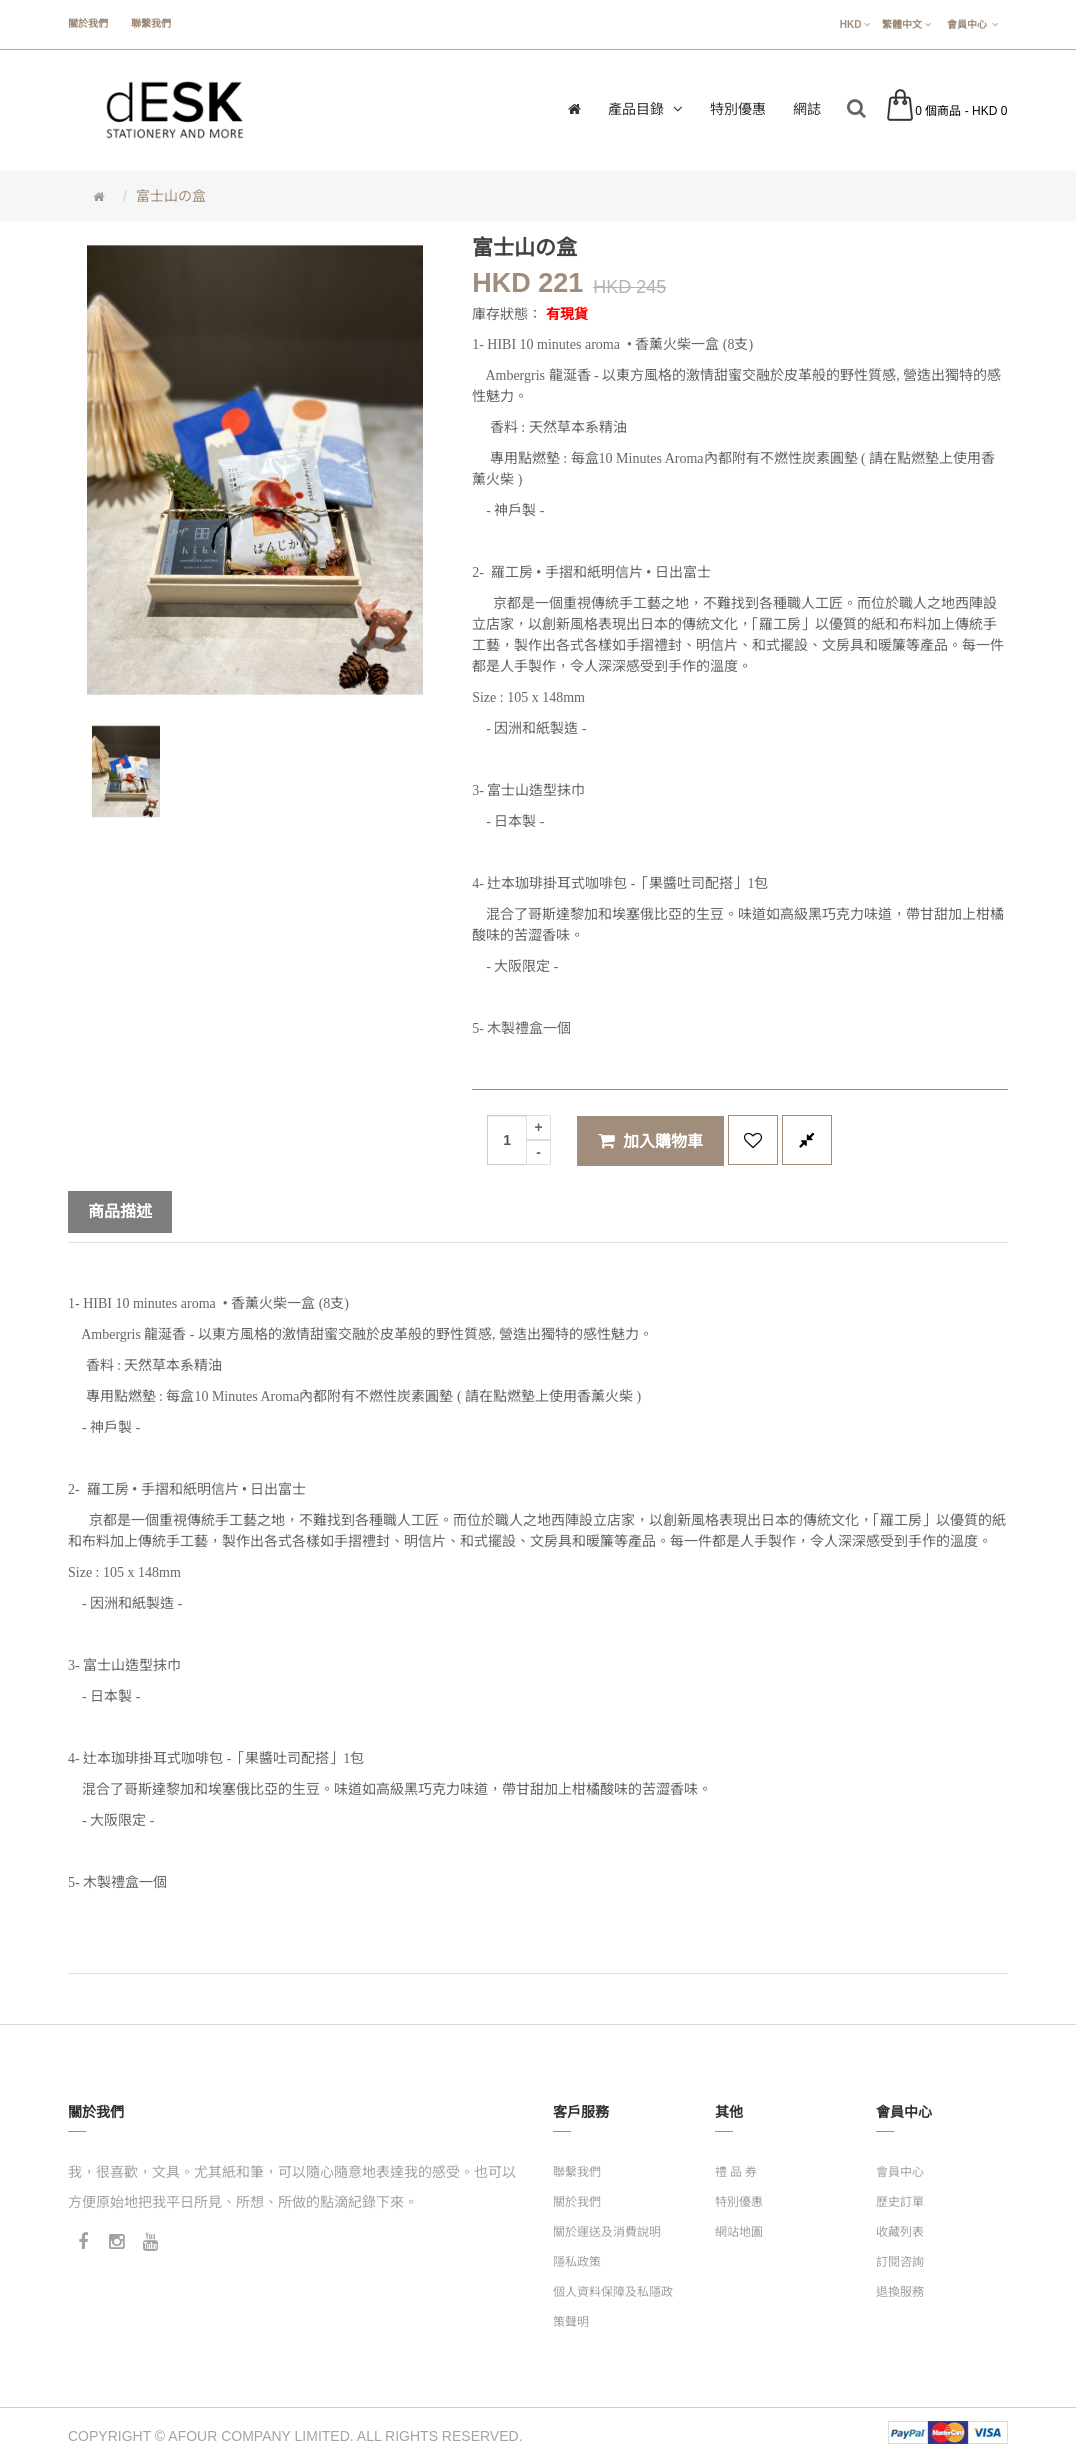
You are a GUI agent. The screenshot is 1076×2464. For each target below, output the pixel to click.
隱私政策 (577, 2262)
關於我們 (88, 23)
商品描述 (120, 1211)
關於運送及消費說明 (607, 2232)
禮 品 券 (736, 2172)
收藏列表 (900, 2232)
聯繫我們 (151, 23)
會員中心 (900, 2172)
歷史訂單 (900, 2202)
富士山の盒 (171, 196)
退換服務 (900, 2292)
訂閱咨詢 (900, 2262)
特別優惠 (739, 2202)
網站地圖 (739, 2232)
